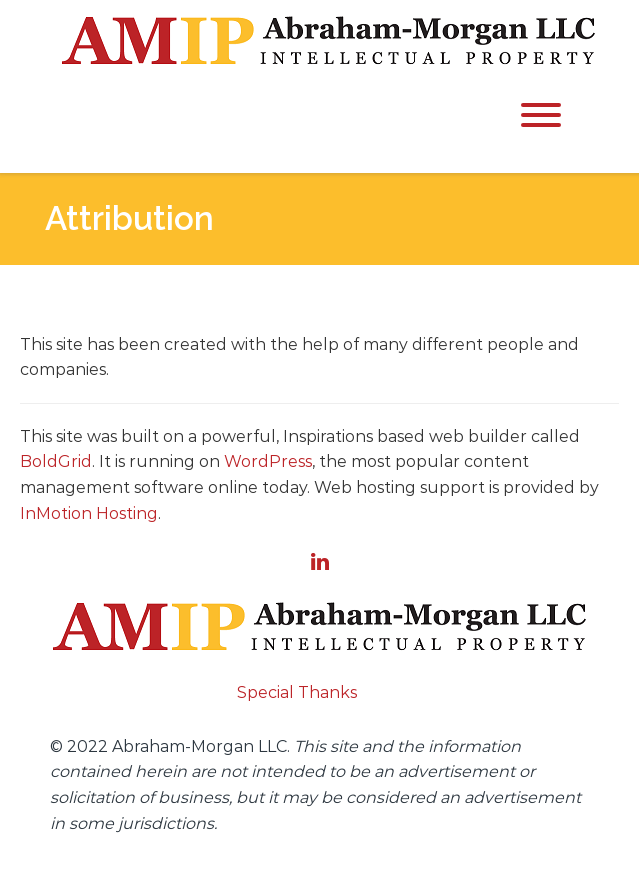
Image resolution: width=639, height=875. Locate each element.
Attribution (129, 218)
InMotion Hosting (89, 513)
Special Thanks (297, 692)
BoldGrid (56, 461)
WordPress (268, 461)
